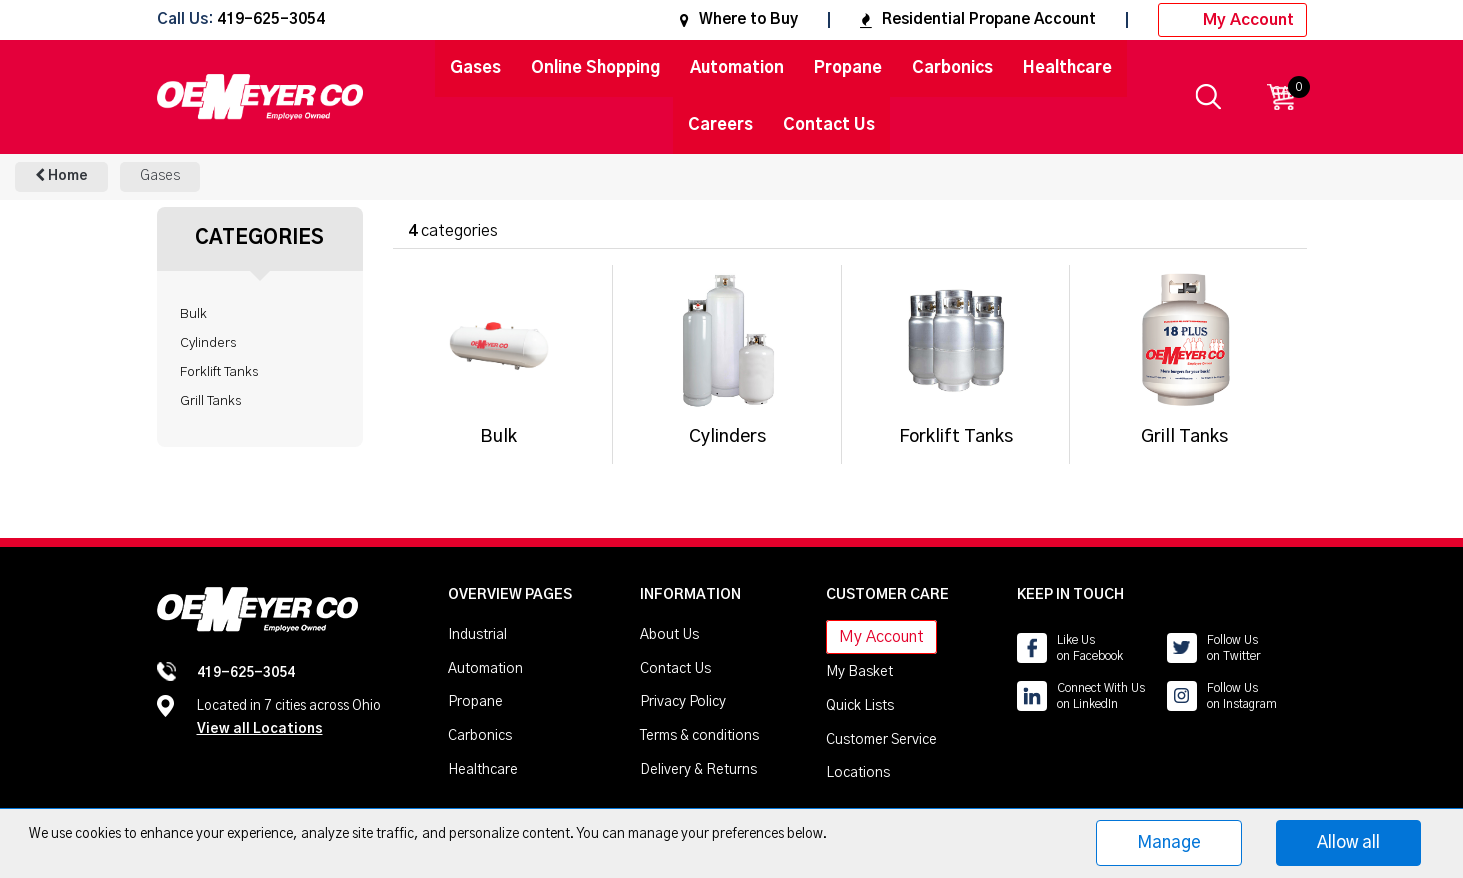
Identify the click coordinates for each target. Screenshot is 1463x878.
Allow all (1348, 842)
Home (61, 175)
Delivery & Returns (698, 770)
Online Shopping (595, 68)
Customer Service (881, 740)
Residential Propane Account (978, 19)
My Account (1232, 20)
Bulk (193, 314)
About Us (669, 635)
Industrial (477, 635)
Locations (858, 773)
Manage (1169, 842)
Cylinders (208, 343)
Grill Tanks (210, 401)
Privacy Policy (683, 702)
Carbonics (952, 68)
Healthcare (1067, 68)
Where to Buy (739, 19)
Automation (737, 68)
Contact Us (829, 125)
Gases (475, 68)
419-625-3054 (271, 20)
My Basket (859, 672)
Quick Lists (860, 706)
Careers (720, 125)
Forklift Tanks (219, 372)
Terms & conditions (699, 736)
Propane (848, 68)
